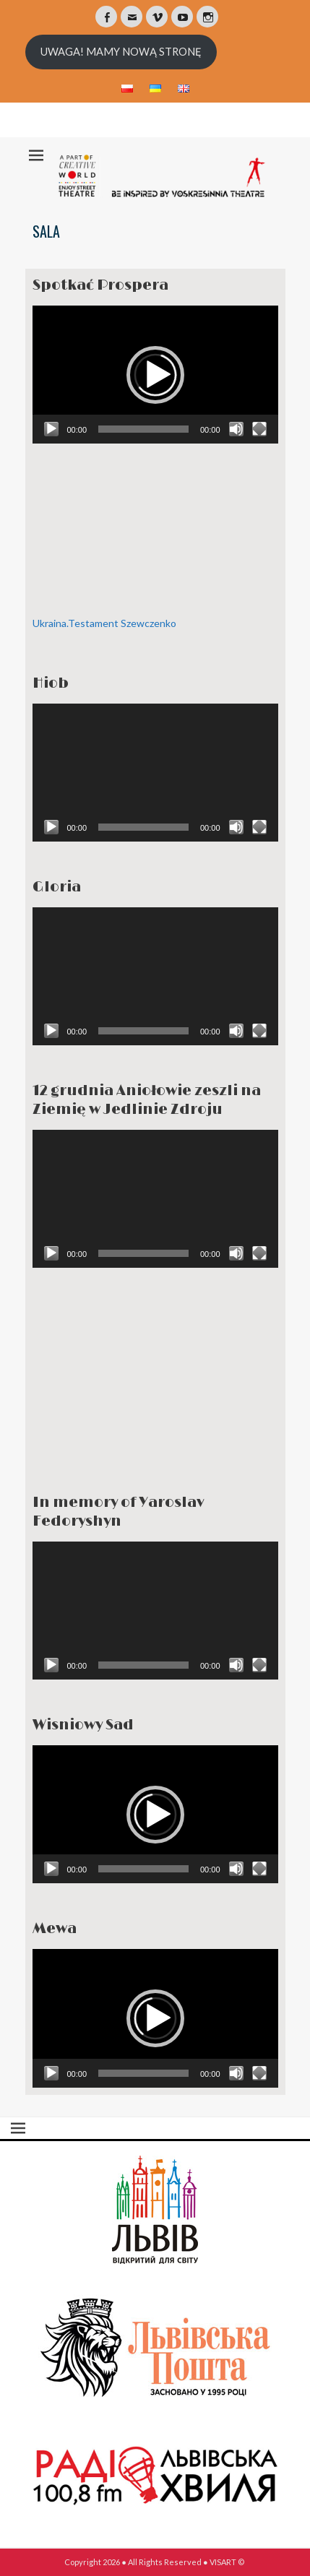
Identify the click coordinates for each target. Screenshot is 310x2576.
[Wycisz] (236, 429)
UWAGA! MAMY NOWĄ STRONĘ (121, 52)
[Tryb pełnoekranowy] (259, 429)
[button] (155, 375)
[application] (155, 375)
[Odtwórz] (51, 429)
